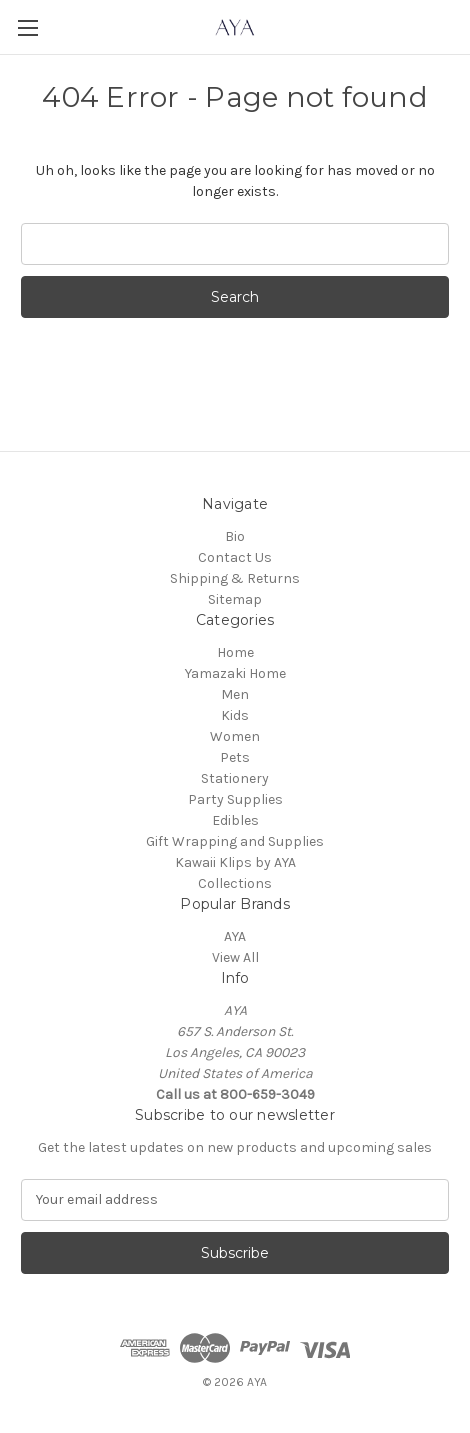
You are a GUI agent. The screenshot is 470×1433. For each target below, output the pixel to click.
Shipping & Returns (235, 578)
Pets (235, 757)
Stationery (235, 778)
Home (235, 652)
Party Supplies (235, 799)
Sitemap (235, 599)
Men (235, 694)
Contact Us (235, 557)
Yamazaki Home (235, 673)
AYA (235, 936)
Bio (235, 536)
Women (235, 736)
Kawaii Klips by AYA (235, 862)
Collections (235, 883)
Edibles (235, 820)
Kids (235, 715)
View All (235, 957)
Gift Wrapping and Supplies (235, 841)
